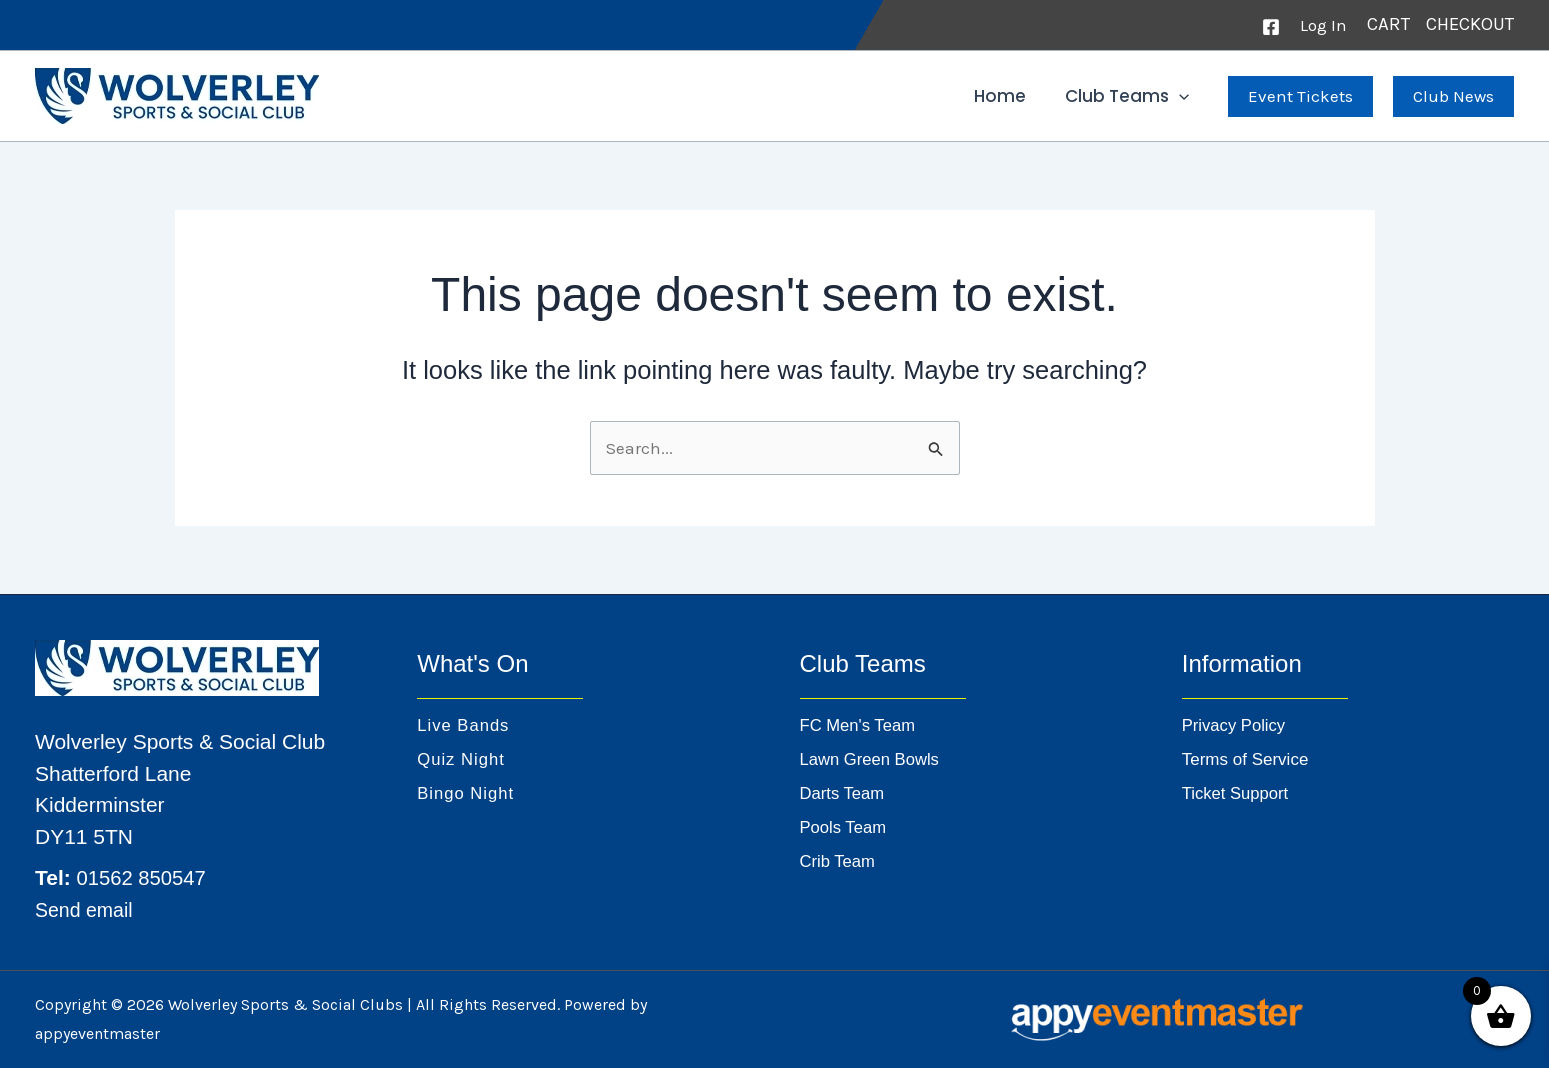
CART (1390, 24)
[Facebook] (1271, 27)
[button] (1181, 96)
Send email (87, 909)
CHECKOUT (1470, 24)
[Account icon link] (1323, 25)
